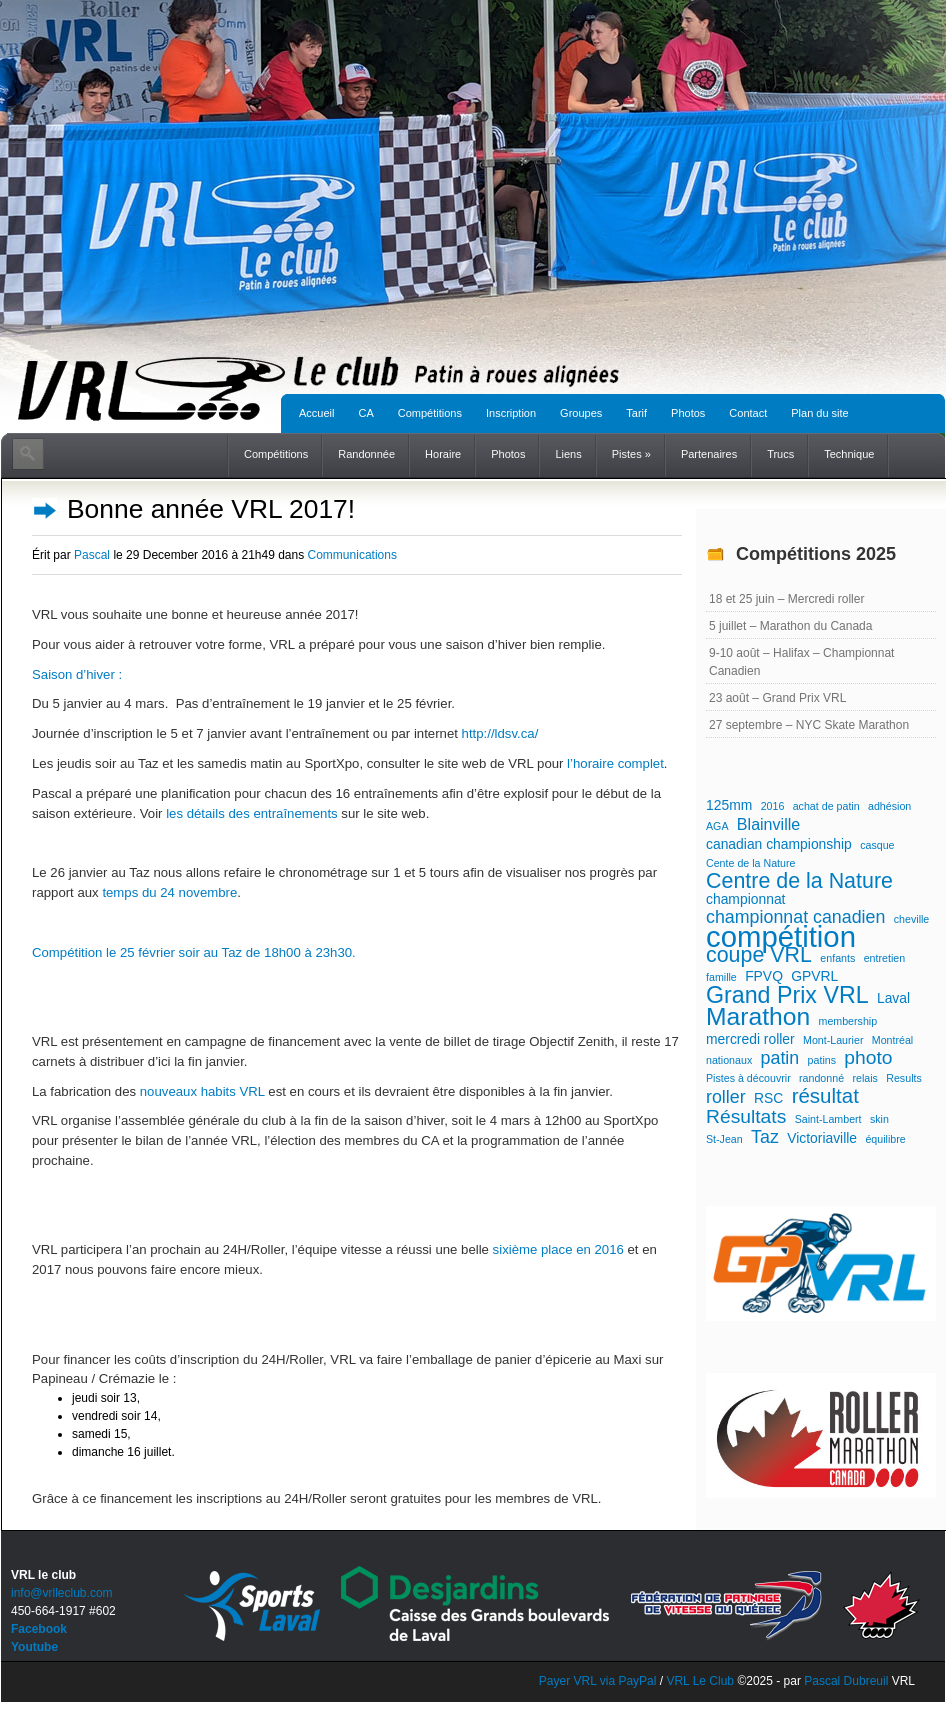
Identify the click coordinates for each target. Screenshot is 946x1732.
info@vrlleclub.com (62, 1593)
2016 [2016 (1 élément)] (773, 806)
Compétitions (430, 413)
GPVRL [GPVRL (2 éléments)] (814, 976)
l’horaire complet (615, 763)
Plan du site (819, 413)
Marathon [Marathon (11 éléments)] (758, 1017)
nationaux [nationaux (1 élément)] (729, 1060)
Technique (849, 454)
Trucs (780, 454)
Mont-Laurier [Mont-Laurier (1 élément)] (833, 1040)
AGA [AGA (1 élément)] (717, 826)
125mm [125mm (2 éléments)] (729, 805)
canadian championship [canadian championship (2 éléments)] (779, 844)
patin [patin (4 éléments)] (780, 1058)
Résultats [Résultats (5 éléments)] (746, 1117)
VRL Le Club (701, 1681)
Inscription (511, 413)
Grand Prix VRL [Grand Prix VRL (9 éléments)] (787, 995)
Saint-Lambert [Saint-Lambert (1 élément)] (828, 1119)
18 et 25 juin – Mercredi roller (786, 599)
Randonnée (366, 454)
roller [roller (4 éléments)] (726, 1097)
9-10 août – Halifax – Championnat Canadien (801, 662)
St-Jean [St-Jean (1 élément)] (724, 1139)
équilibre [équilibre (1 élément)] (885, 1139)
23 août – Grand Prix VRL (777, 698)
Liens (568, 454)
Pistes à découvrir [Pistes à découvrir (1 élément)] (748, 1078)
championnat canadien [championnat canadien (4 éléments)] (795, 917)
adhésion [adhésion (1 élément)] (889, 806)
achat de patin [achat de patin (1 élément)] (826, 806)
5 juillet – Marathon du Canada (790, 626)
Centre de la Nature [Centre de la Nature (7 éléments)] (799, 881)
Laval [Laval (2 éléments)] (893, 998)
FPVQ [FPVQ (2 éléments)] (764, 976)
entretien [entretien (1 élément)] (884, 958)
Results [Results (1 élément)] (904, 1078)
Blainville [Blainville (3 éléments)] (768, 824)
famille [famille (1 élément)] (721, 977)
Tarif (636, 413)
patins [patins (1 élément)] (822, 1060)
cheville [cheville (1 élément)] (912, 919)
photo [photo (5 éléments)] (868, 1058)
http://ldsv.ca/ (500, 733)
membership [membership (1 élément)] (848, 1021)
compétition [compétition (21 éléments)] (781, 937)
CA (365, 413)
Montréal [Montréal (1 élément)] (892, 1040)
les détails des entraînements (252, 813)
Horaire (443, 454)
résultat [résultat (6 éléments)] (825, 1096)
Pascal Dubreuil (846, 1681)
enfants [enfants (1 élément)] (837, 958)
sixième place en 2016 (558, 1249)
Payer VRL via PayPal (598, 1681)
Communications (352, 555)
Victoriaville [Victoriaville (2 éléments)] (822, 1138)
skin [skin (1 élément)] (879, 1119)
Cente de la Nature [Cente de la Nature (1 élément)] (750, 863)
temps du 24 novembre (169, 892)
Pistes (631, 454)
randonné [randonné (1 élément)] (821, 1078)
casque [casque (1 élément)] (877, 845)
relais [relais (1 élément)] (864, 1078)
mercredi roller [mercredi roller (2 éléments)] (750, 1039)
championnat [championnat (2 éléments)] (745, 899)
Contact (748, 413)
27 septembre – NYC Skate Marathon (809, 725)
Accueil (316, 413)
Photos (688, 413)
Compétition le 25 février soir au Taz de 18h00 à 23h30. (194, 952)
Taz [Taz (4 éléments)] (765, 1137)
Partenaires (709, 454)
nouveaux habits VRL (202, 1091)
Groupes (581, 413)
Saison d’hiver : (77, 674)
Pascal (92, 555)
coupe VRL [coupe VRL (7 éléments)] (759, 955)
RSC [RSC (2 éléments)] (768, 1098)
